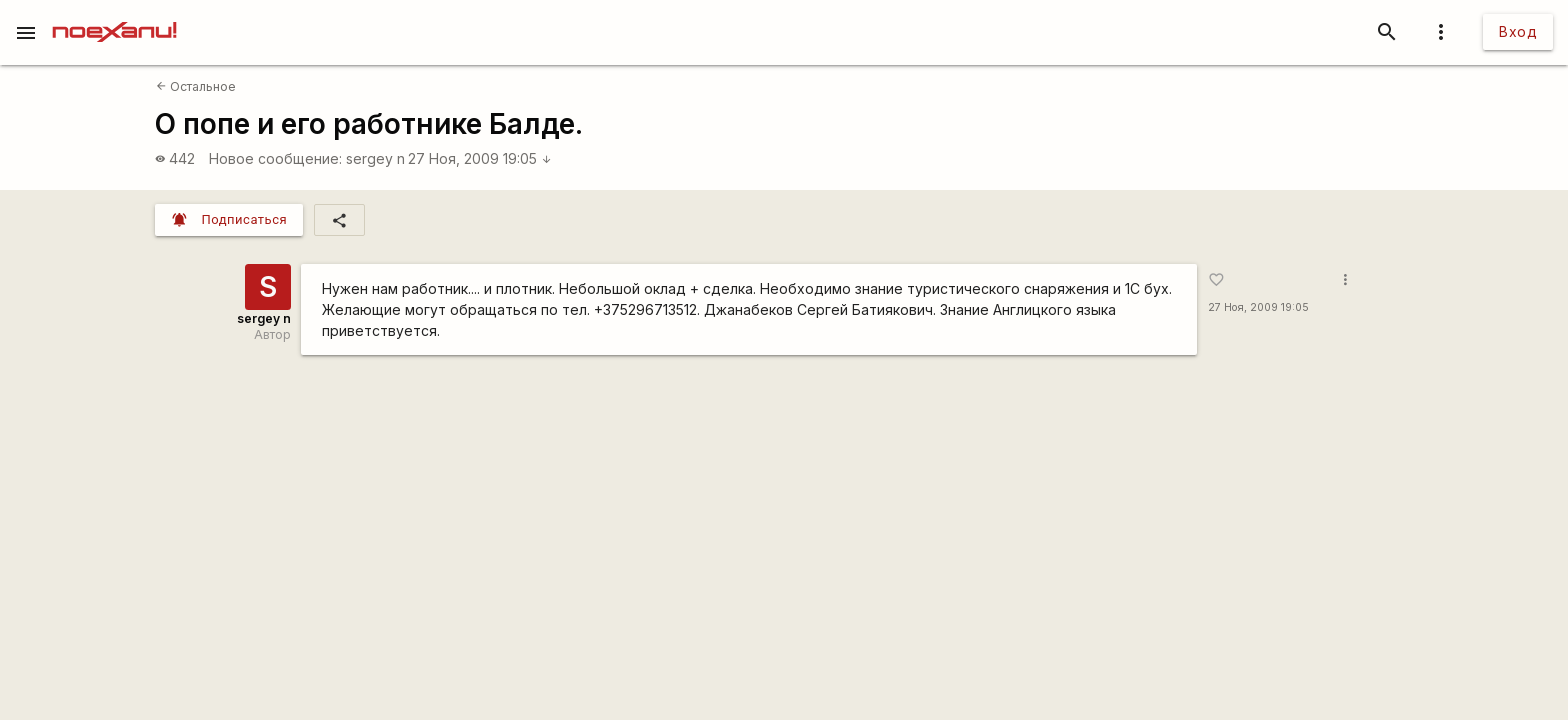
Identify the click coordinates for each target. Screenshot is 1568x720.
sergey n (375, 158)
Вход (1518, 31)
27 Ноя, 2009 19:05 (480, 158)
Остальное (196, 86)
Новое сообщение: (275, 158)
